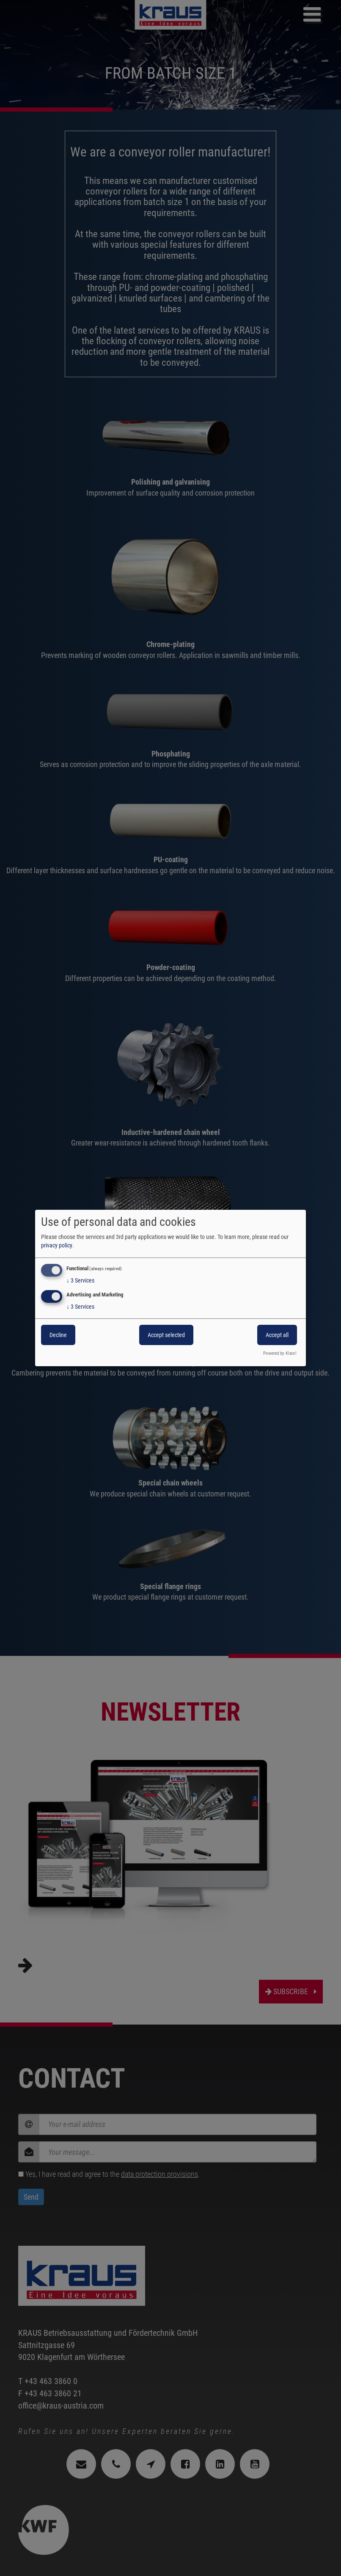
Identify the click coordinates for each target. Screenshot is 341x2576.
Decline (58, 1335)
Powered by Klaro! (280, 1353)
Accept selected (166, 1335)
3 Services (80, 1280)
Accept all (277, 1335)
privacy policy (56, 1244)
